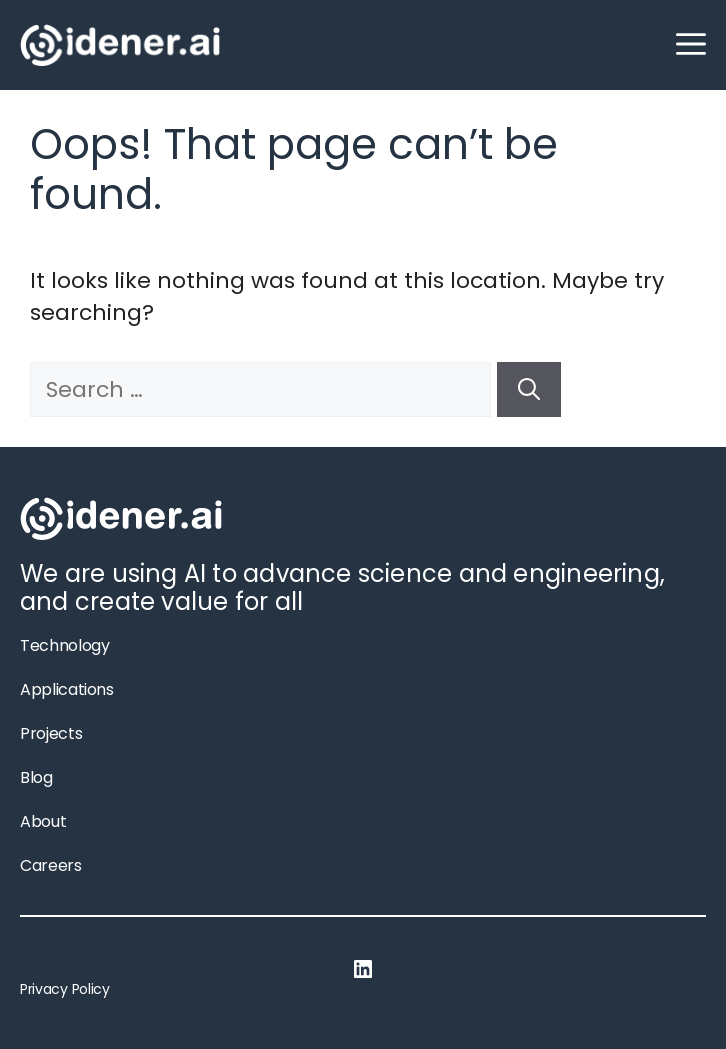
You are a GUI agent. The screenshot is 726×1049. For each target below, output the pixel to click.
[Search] (529, 389)
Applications (67, 689)
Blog (36, 777)
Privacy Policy (65, 989)
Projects (51, 733)
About (43, 821)
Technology (64, 645)
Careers (51, 865)
